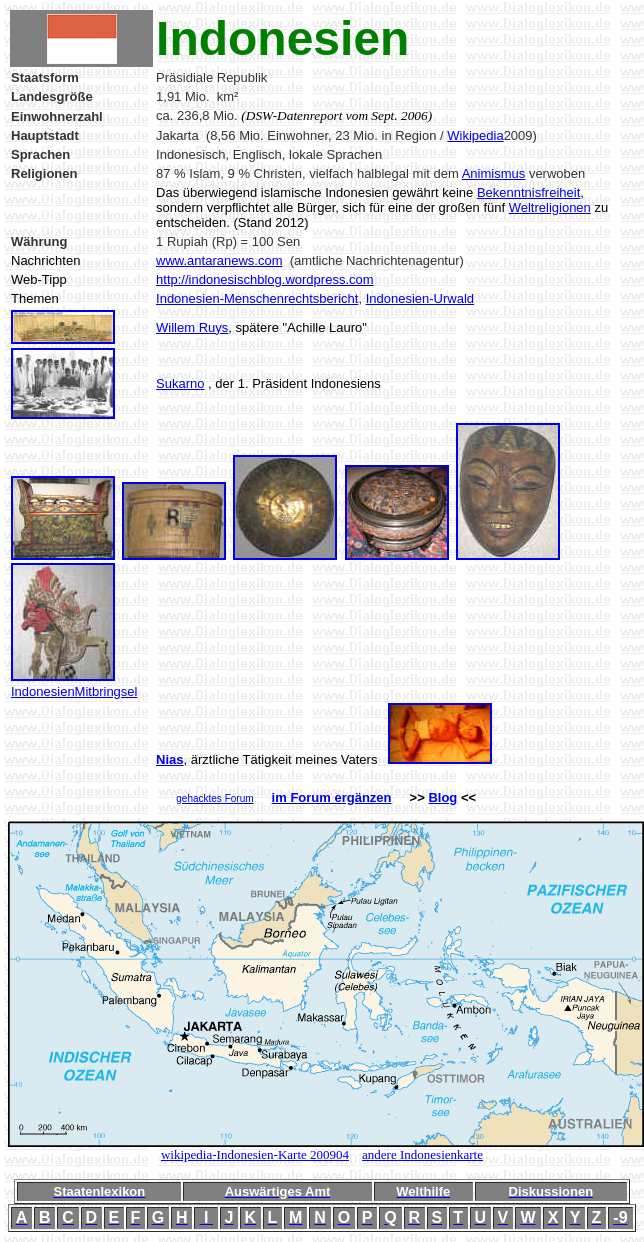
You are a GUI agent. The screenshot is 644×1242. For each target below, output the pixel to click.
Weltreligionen (550, 207)
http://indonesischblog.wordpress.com (265, 279)
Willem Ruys (192, 327)
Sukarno (180, 383)
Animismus (494, 173)
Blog (442, 797)
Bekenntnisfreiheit (528, 192)
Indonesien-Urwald (420, 298)
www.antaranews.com (219, 260)
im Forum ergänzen (332, 797)
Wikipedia (475, 135)
